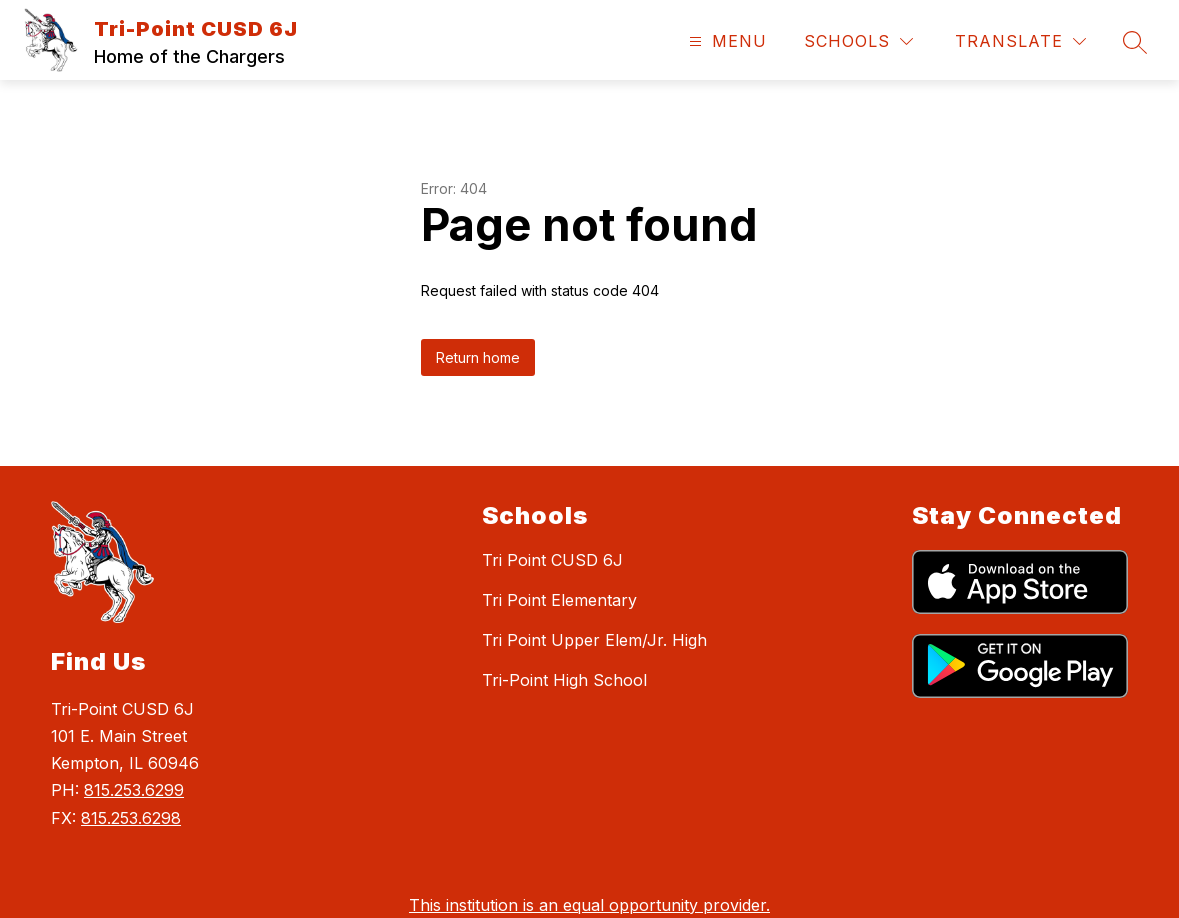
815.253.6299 (134, 790)
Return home (478, 357)
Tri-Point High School (564, 680)
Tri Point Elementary (559, 600)
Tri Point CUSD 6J (552, 560)
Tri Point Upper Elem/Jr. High (594, 640)
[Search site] (1135, 42)
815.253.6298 (131, 818)
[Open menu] (725, 41)
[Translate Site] (1020, 41)
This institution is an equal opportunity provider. (589, 905)
